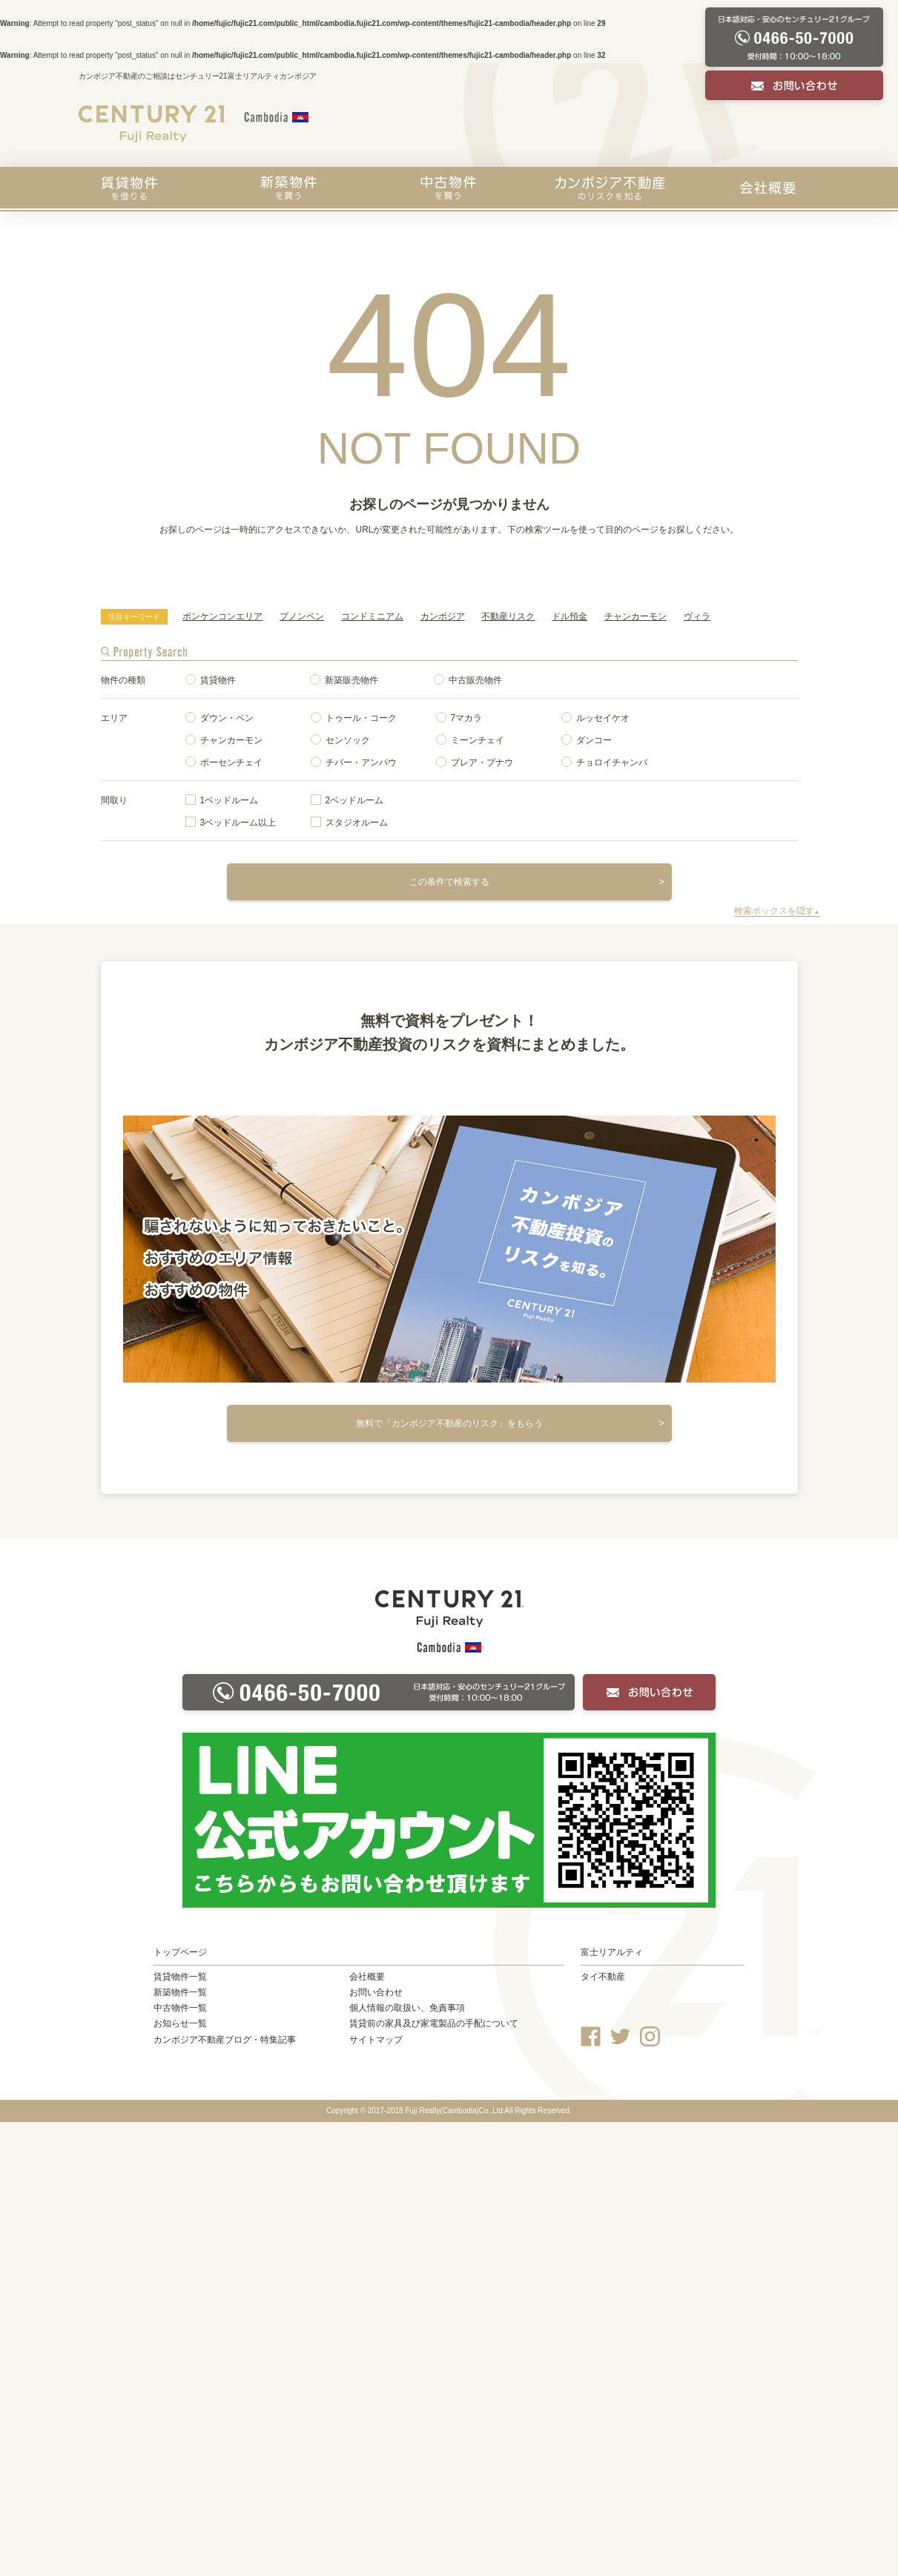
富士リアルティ (612, 1952)
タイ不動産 (603, 1976)
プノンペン (302, 616)
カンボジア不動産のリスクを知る (610, 187)
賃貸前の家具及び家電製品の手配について (433, 2023)
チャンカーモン (635, 616)
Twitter (620, 2036)
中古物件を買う (448, 187)
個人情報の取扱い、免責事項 (407, 2007)
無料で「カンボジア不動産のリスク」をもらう (449, 1423)
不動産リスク (508, 616)
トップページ (180, 1952)
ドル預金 (569, 616)
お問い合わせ (376, 1992)
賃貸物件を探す (129, 187)
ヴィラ (697, 616)
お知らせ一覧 (180, 2023)
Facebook (591, 2036)
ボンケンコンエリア (222, 616)
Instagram (650, 2036)
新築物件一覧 (180, 1992)
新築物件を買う (288, 187)
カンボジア (442, 616)
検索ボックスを (777, 911)
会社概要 (767, 187)
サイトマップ (376, 2039)
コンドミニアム (372, 616)
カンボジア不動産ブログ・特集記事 (224, 2039)
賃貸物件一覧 (180, 1976)
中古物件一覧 (180, 2007)
